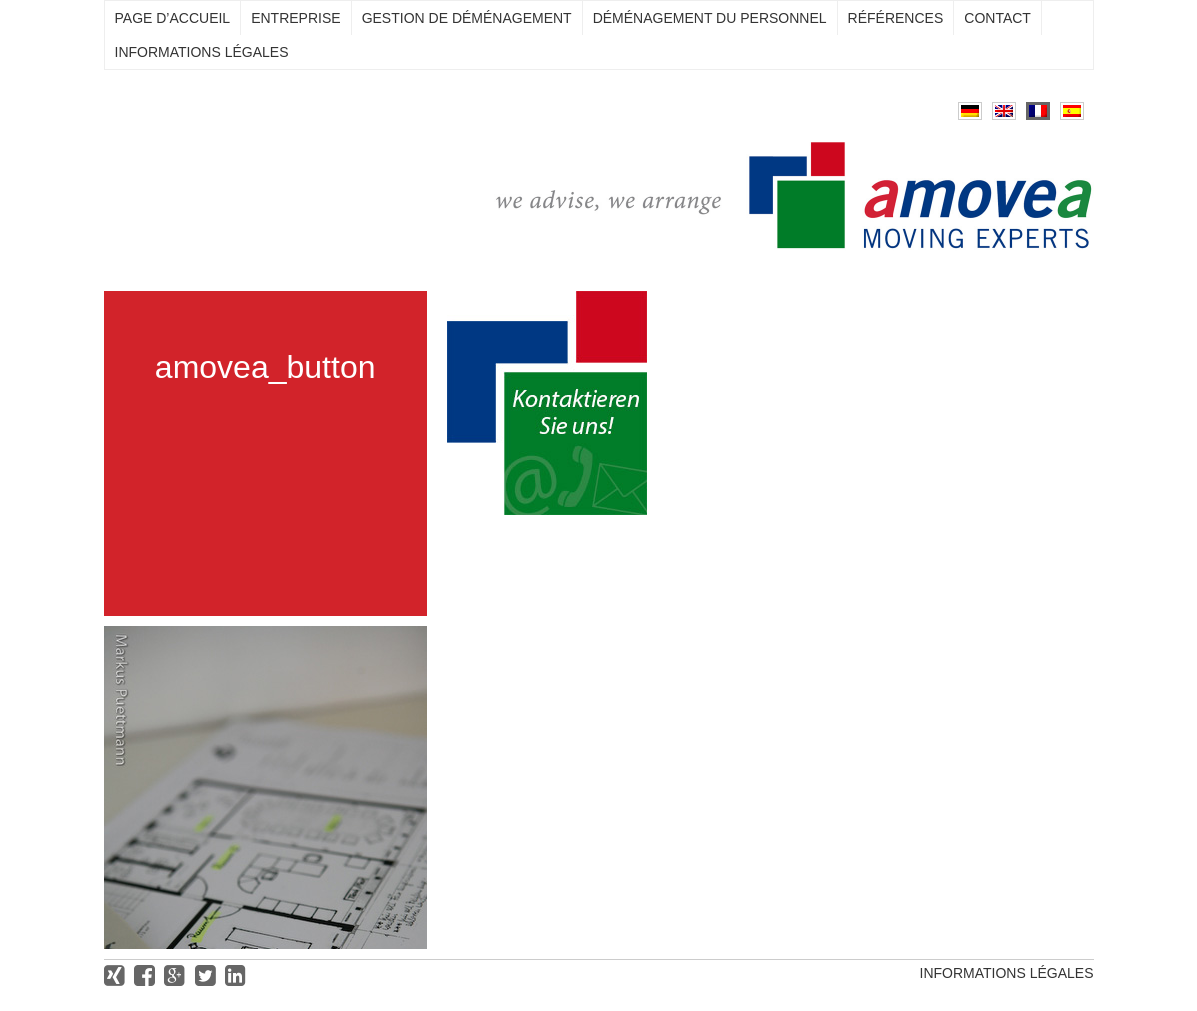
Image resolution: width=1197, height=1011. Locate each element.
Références (896, 18)
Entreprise (295, 18)
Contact (997, 18)
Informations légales (202, 52)
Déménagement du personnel (710, 18)
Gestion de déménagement (467, 18)
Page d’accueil (173, 18)
